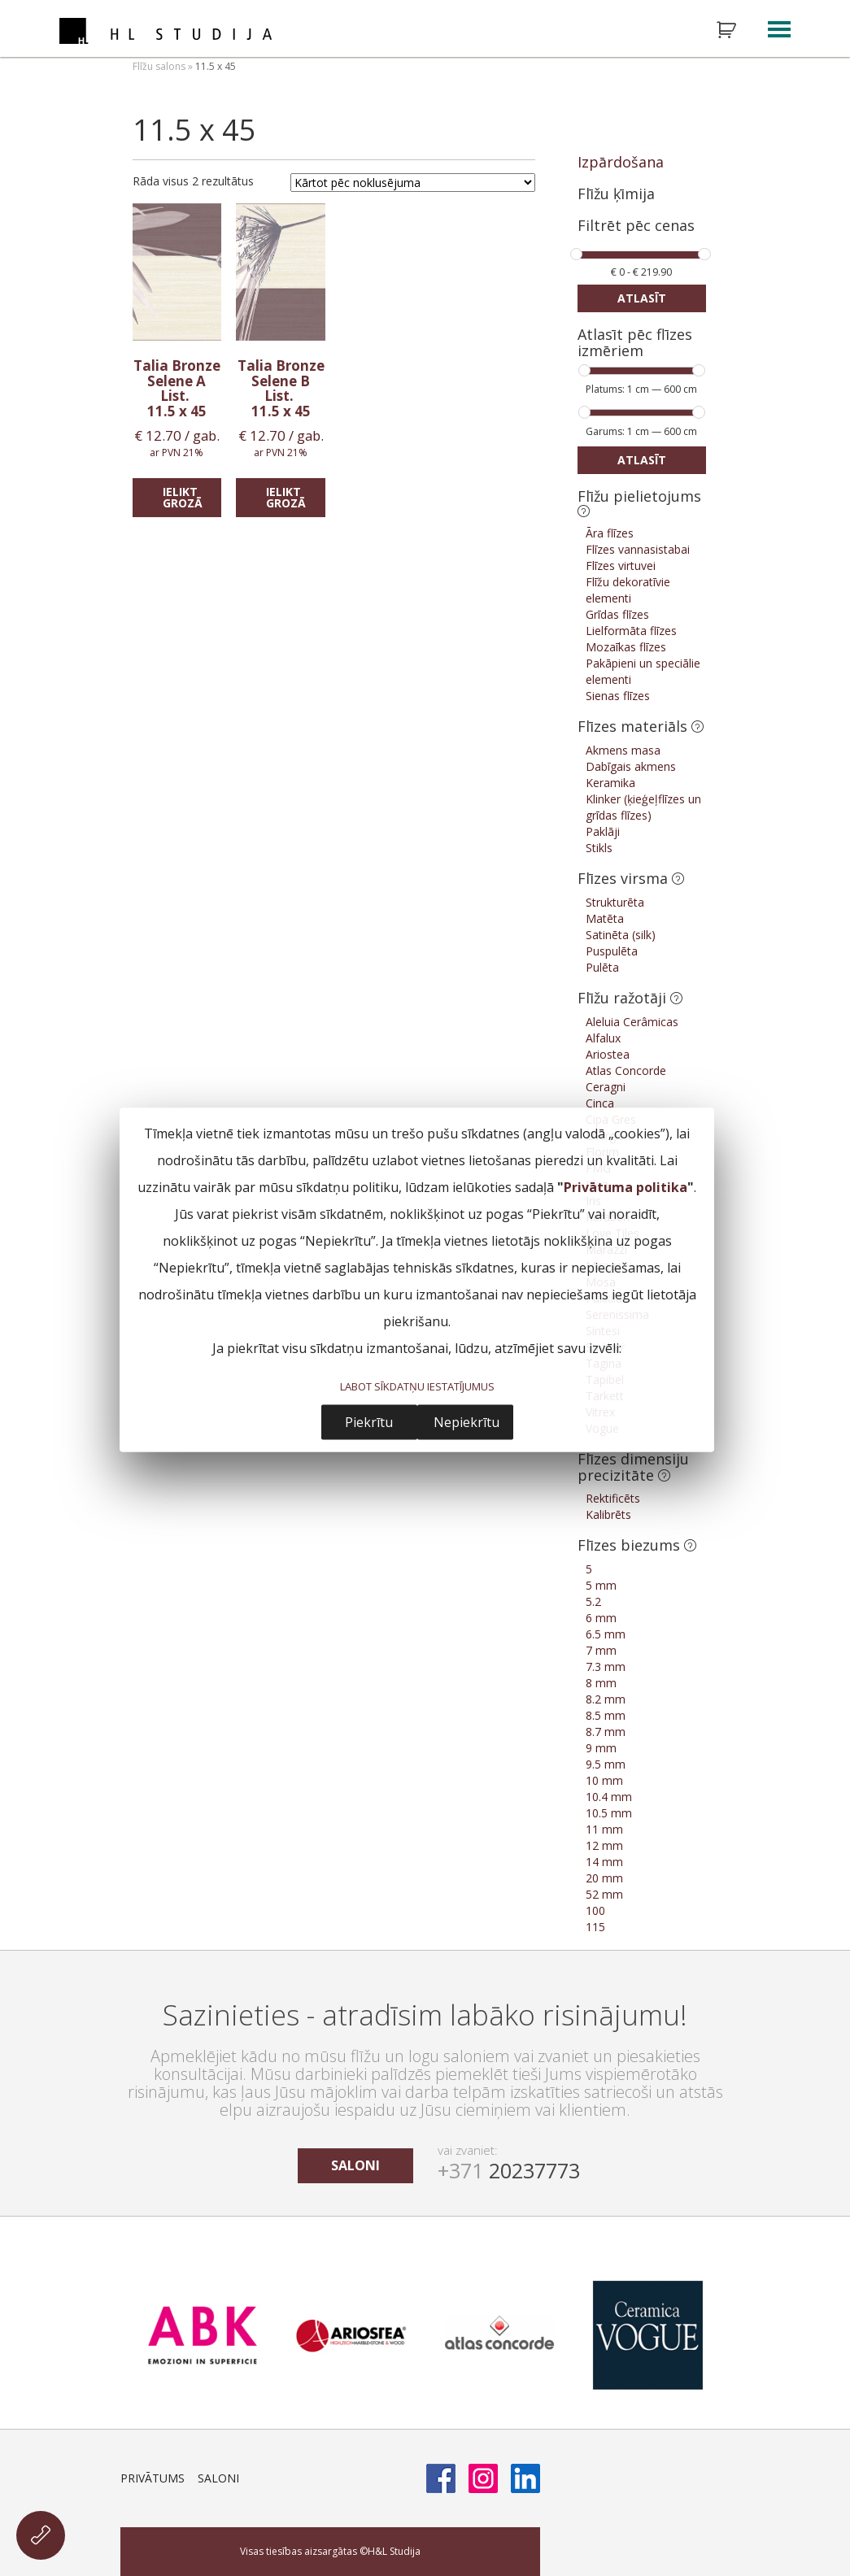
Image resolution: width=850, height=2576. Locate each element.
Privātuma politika (625, 1186)
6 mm (601, 1617)
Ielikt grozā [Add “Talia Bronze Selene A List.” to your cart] (183, 497)
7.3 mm (606, 1666)
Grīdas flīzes (617, 614)
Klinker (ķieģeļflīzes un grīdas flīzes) (643, 807)
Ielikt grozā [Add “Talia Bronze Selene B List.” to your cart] (286, 497)
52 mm (604, 1894)
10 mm (604, 1780)
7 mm (601, 1650)
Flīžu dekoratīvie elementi (628, 590)
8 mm (601, 1682)
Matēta (605, 918)
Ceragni (606, 1086)
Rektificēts (613, 1498)
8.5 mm (606, 1715)
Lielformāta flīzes (631, 630)
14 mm (604, 1861)
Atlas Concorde (626, 1070)
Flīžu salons (159, 66)
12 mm (604, 1845)
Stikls (599, 847)
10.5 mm (609, 1813)
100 (595, 1910)
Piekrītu (369, 1422)
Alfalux (603, 1038)
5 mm (601, 1585)
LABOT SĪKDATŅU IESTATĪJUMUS (417, 1385)
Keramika (610, 782)
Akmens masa (623, 750)
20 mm (604, 1878)
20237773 (509, 2170)
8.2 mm (606, 1699)
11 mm (604, 1829)
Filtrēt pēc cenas (636, 226)
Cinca (600, 1103)
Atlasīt (641, 298)
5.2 (593, 1601)
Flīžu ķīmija (616, 193)
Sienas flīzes (618, 695)
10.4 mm (609, 1796)
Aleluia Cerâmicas (632, 1021)
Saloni (218, 2478)
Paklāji (603, 831)
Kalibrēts (608, 1514)
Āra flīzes (610, 533)
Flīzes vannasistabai (638, 549)
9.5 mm (606, 1764)
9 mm (601, 1748)
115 (595, 1926)
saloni (355, 2165)
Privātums (152, 2478)
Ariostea (608, 1054)
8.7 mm (606, 1731)
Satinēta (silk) (621, 934)
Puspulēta (612, 951)
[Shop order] (412, 182)
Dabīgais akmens (631, 766)
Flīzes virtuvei (621, 565)
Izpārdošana (621, 162)
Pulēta (602, 967)
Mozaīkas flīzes (626, 647)
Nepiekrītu (466, 1422)
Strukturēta (615, 902)
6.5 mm (606, 1634)
